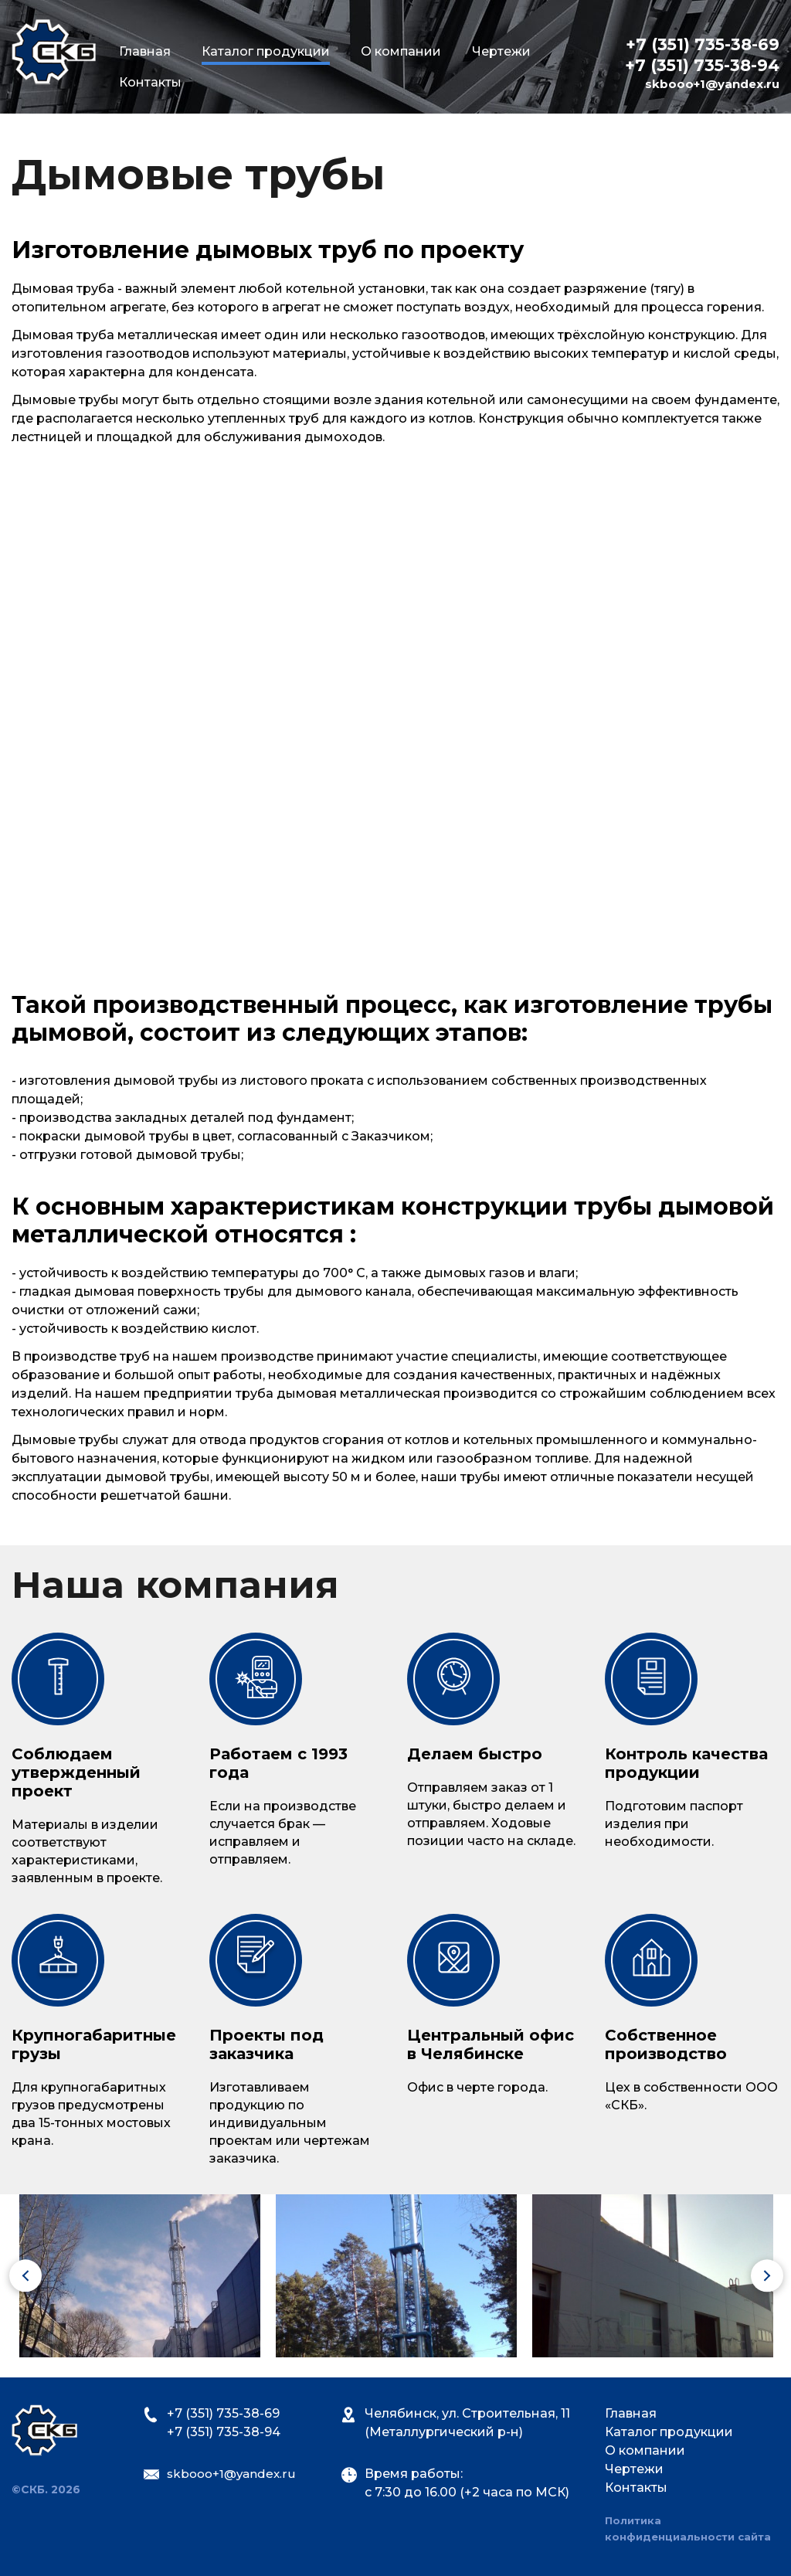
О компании (401, 51)
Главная (145, 51)
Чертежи (501, 51)
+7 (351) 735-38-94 (702, 66)
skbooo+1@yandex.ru (712, 84)
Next (751, 2277)
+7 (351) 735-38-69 (702, 45)
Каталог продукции (669, 2432)
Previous (9, 2277)
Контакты (150, 82)
